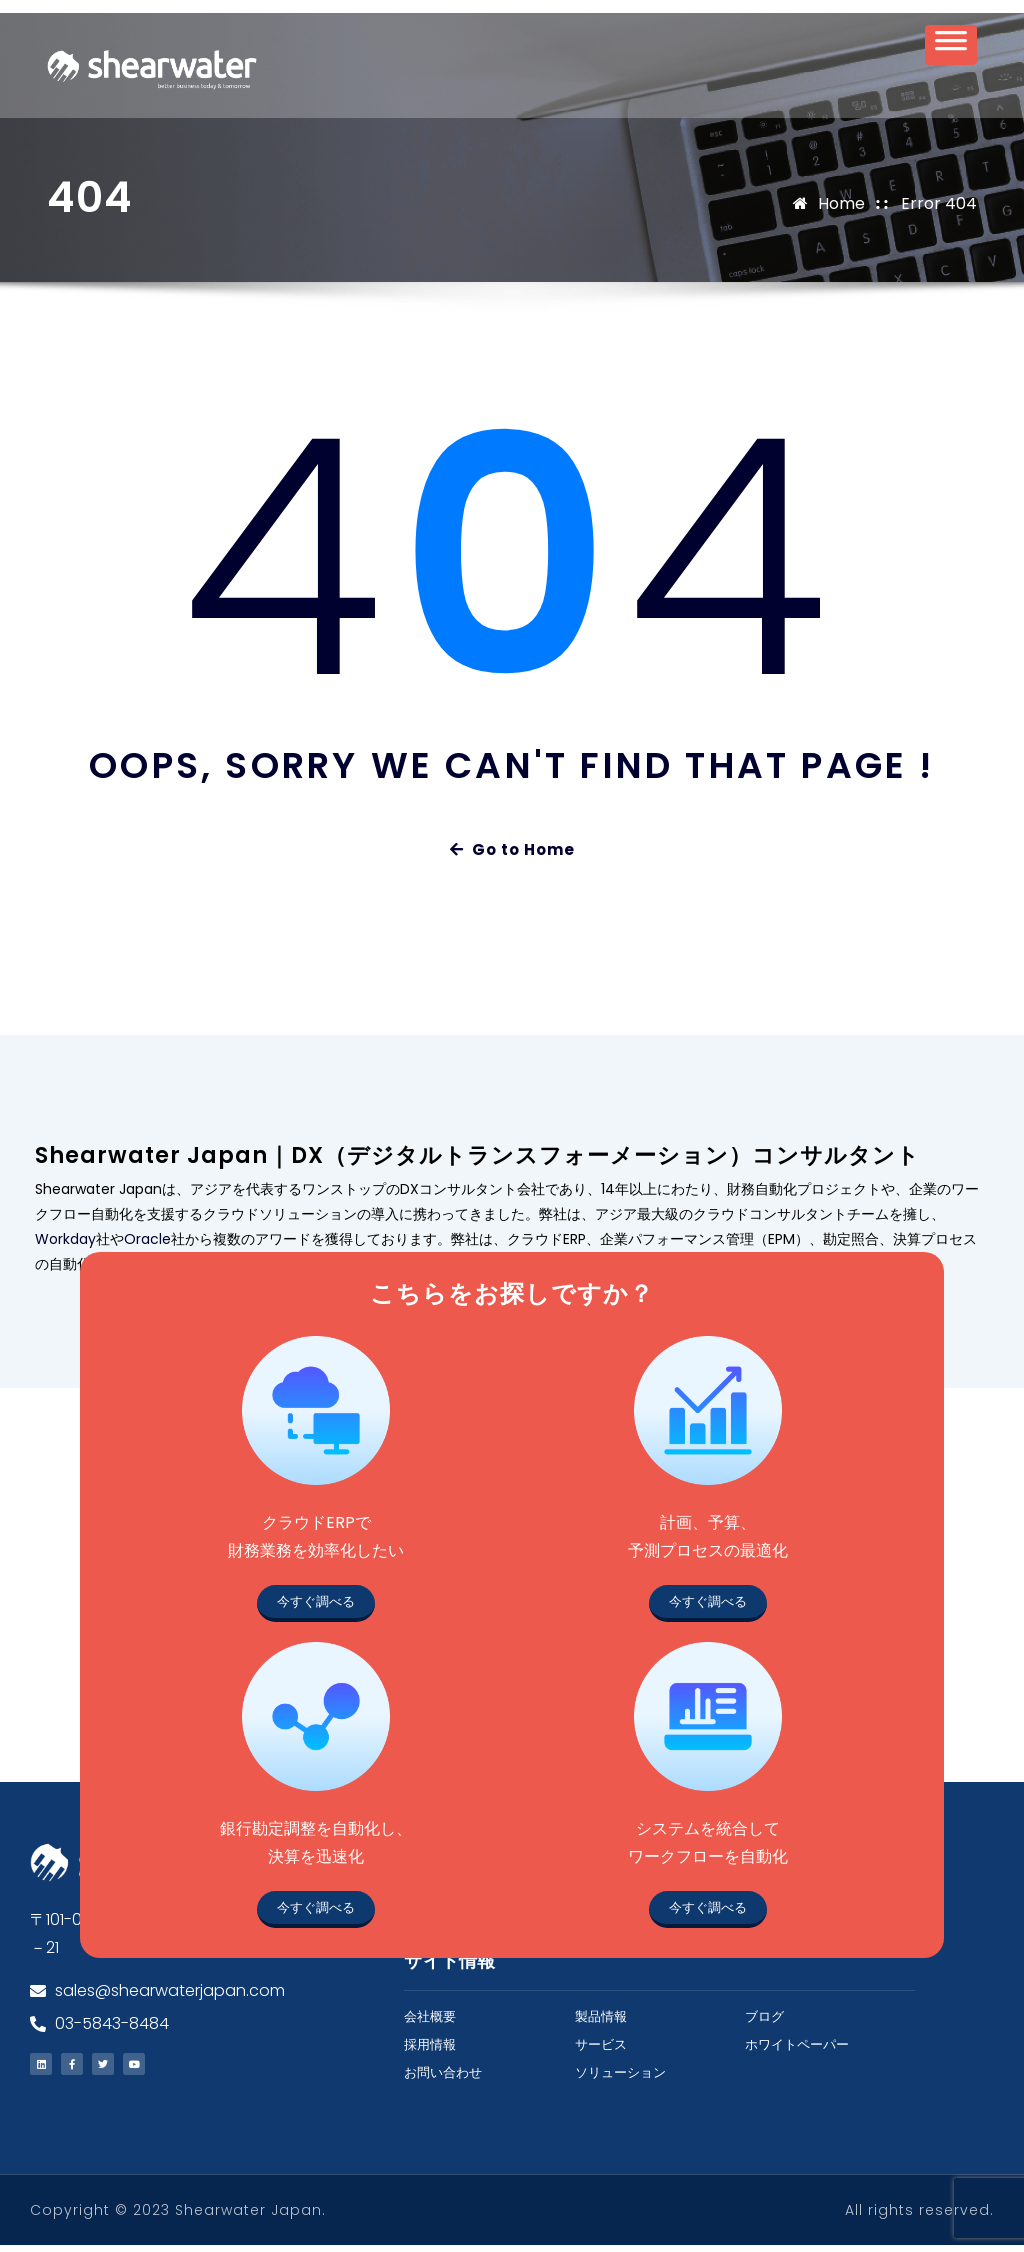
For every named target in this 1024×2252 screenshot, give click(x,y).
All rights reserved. (919, 2217)
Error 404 (939, 209)
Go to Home (512, 856)
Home (841, 209)
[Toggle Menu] (951, 51)
